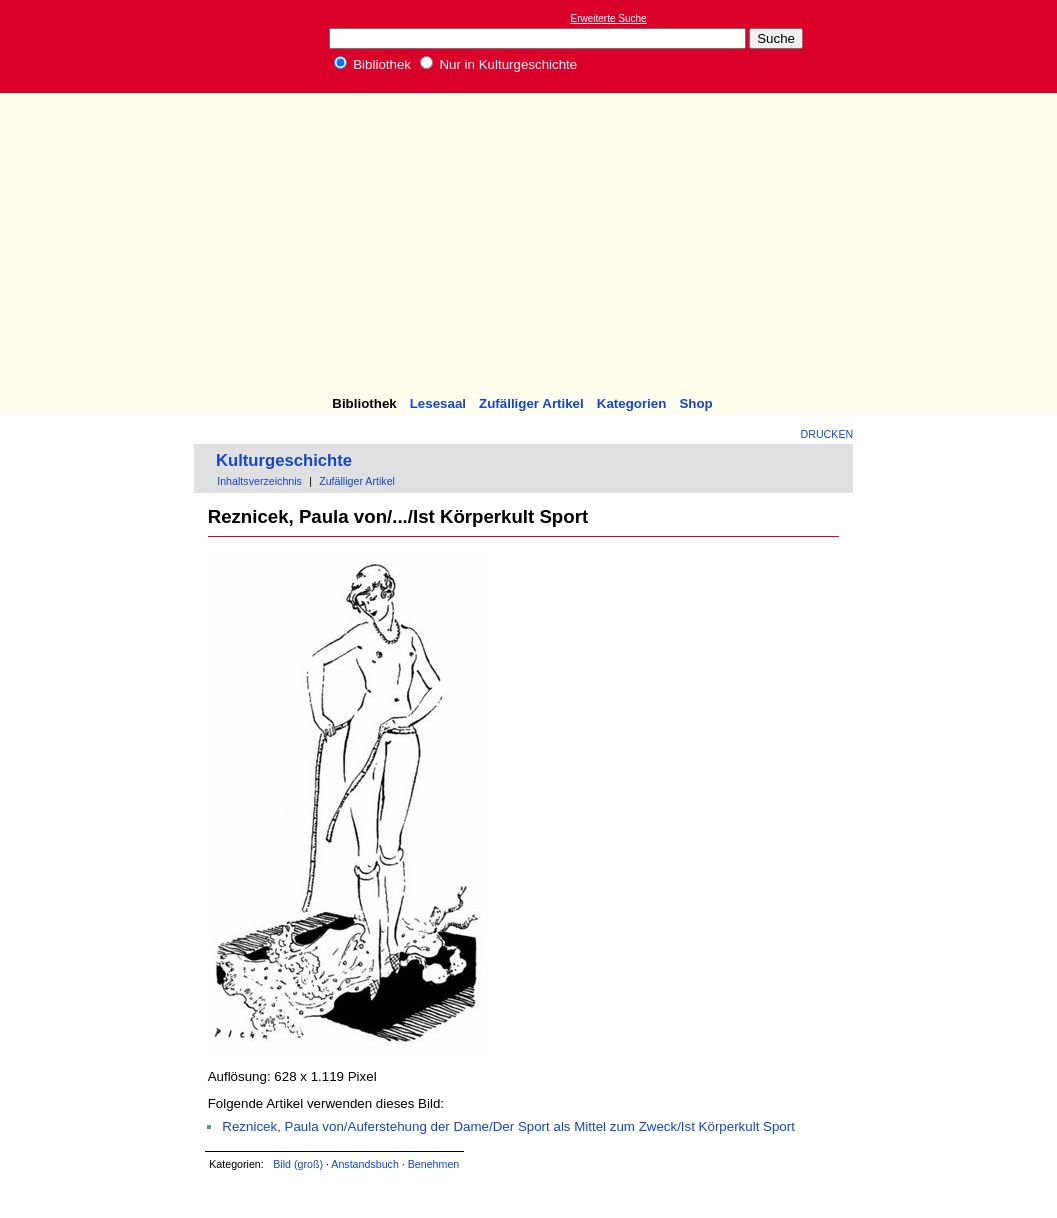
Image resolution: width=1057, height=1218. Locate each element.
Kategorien (632, 403)
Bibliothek (373, 64)
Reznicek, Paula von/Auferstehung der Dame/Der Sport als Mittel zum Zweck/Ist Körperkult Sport (508, 1126)
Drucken (827, 434)
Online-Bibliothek (95, 46)
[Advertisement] (528, 247)
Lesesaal (438, 403)
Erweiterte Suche (609, 18)
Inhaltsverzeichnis (259, 481)
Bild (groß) (298, 1164)
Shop (695, 403)
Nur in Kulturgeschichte (499, 64)
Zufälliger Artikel (531, 403)
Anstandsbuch (365, 1164)
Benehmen (434, 1164)
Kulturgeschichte (284, 460)
